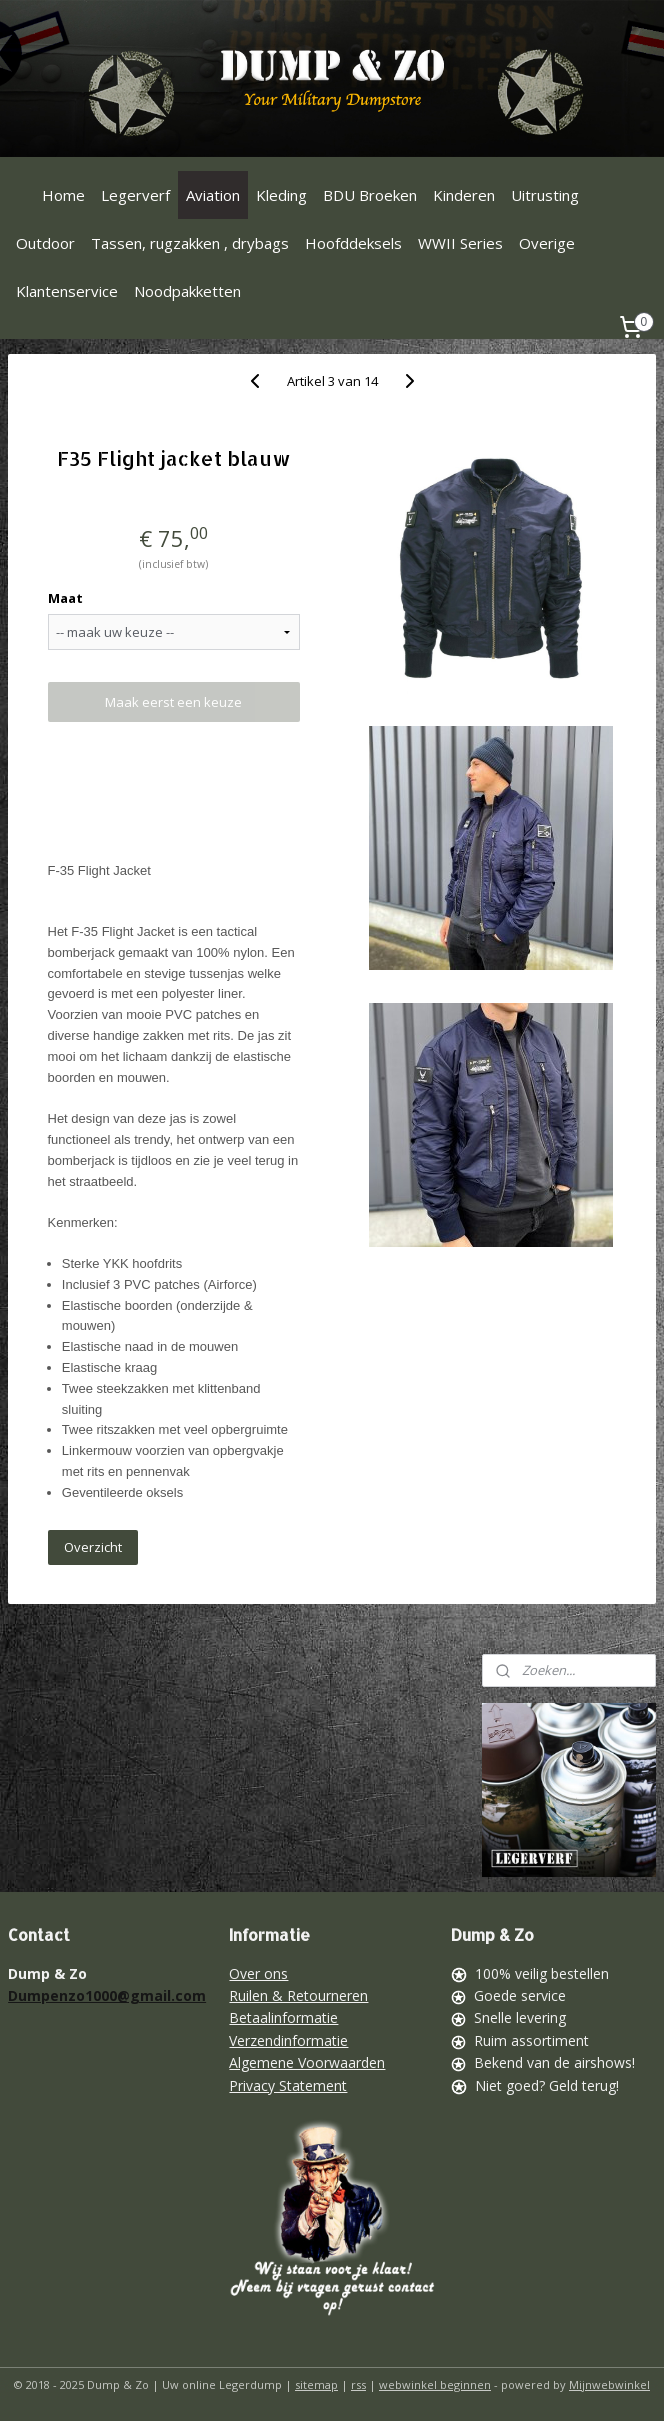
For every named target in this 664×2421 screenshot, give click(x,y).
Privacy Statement (288, 2085)
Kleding (281, 195)
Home (63, 195)
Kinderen (464, 195)
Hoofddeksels (353, 243)
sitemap (316, 2384)
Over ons (258, 1973)
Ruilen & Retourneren (298, 1995)
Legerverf (135, 195)
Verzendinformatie (288, 2040)
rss (358, 2384)
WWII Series (460, 243)
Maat (65, 598)
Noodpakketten (187, 291)
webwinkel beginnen (435, 2384)
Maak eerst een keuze (173, 702)
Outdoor (45, 243)
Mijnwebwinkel (609, 2384)
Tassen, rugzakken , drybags (190, 243)
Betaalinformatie (283, 2017)
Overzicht (93, 1547)
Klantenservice (67, 291)
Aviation (213, 195)
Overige (547, 243)
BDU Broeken (370, 195)
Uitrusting (545, 195)
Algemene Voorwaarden (307, 2062)
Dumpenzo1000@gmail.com (107, 1995)
